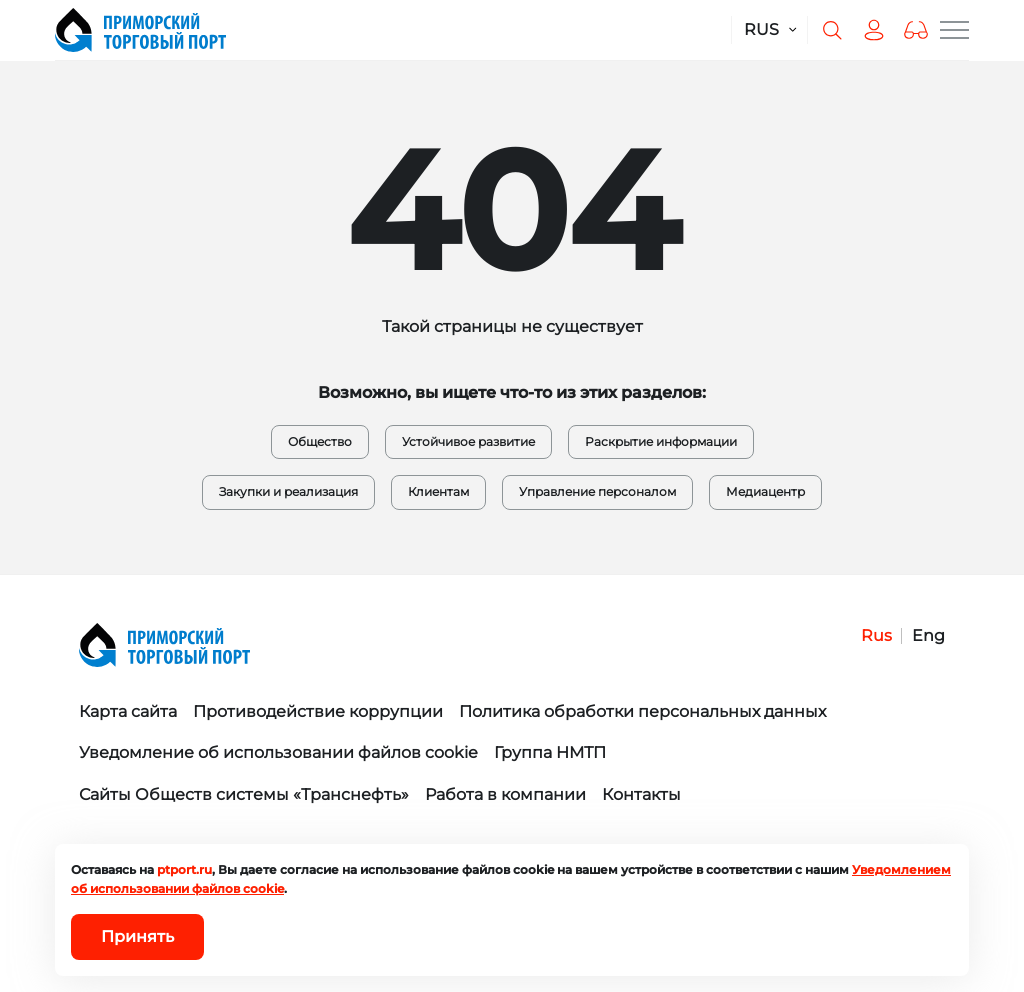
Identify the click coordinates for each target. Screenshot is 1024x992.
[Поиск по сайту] (832, 30)
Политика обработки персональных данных (642, 711)
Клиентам (438, 491)
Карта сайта (128, 711)
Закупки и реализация (288, 491)
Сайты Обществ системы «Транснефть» (244, 794)
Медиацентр (765, 491)
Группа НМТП (550, 752)
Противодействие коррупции (318, 711)
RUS (761, 29)
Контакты (641, 794)
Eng (928, 635)
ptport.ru (184, 869)
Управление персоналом (597, 491)
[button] (916, 30)
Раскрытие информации (661, 441)
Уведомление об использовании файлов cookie (278, 752)
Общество (320, 441)
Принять (137, 936)
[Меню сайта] (954, 30)
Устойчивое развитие (468, 441)
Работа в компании (505, 794)
